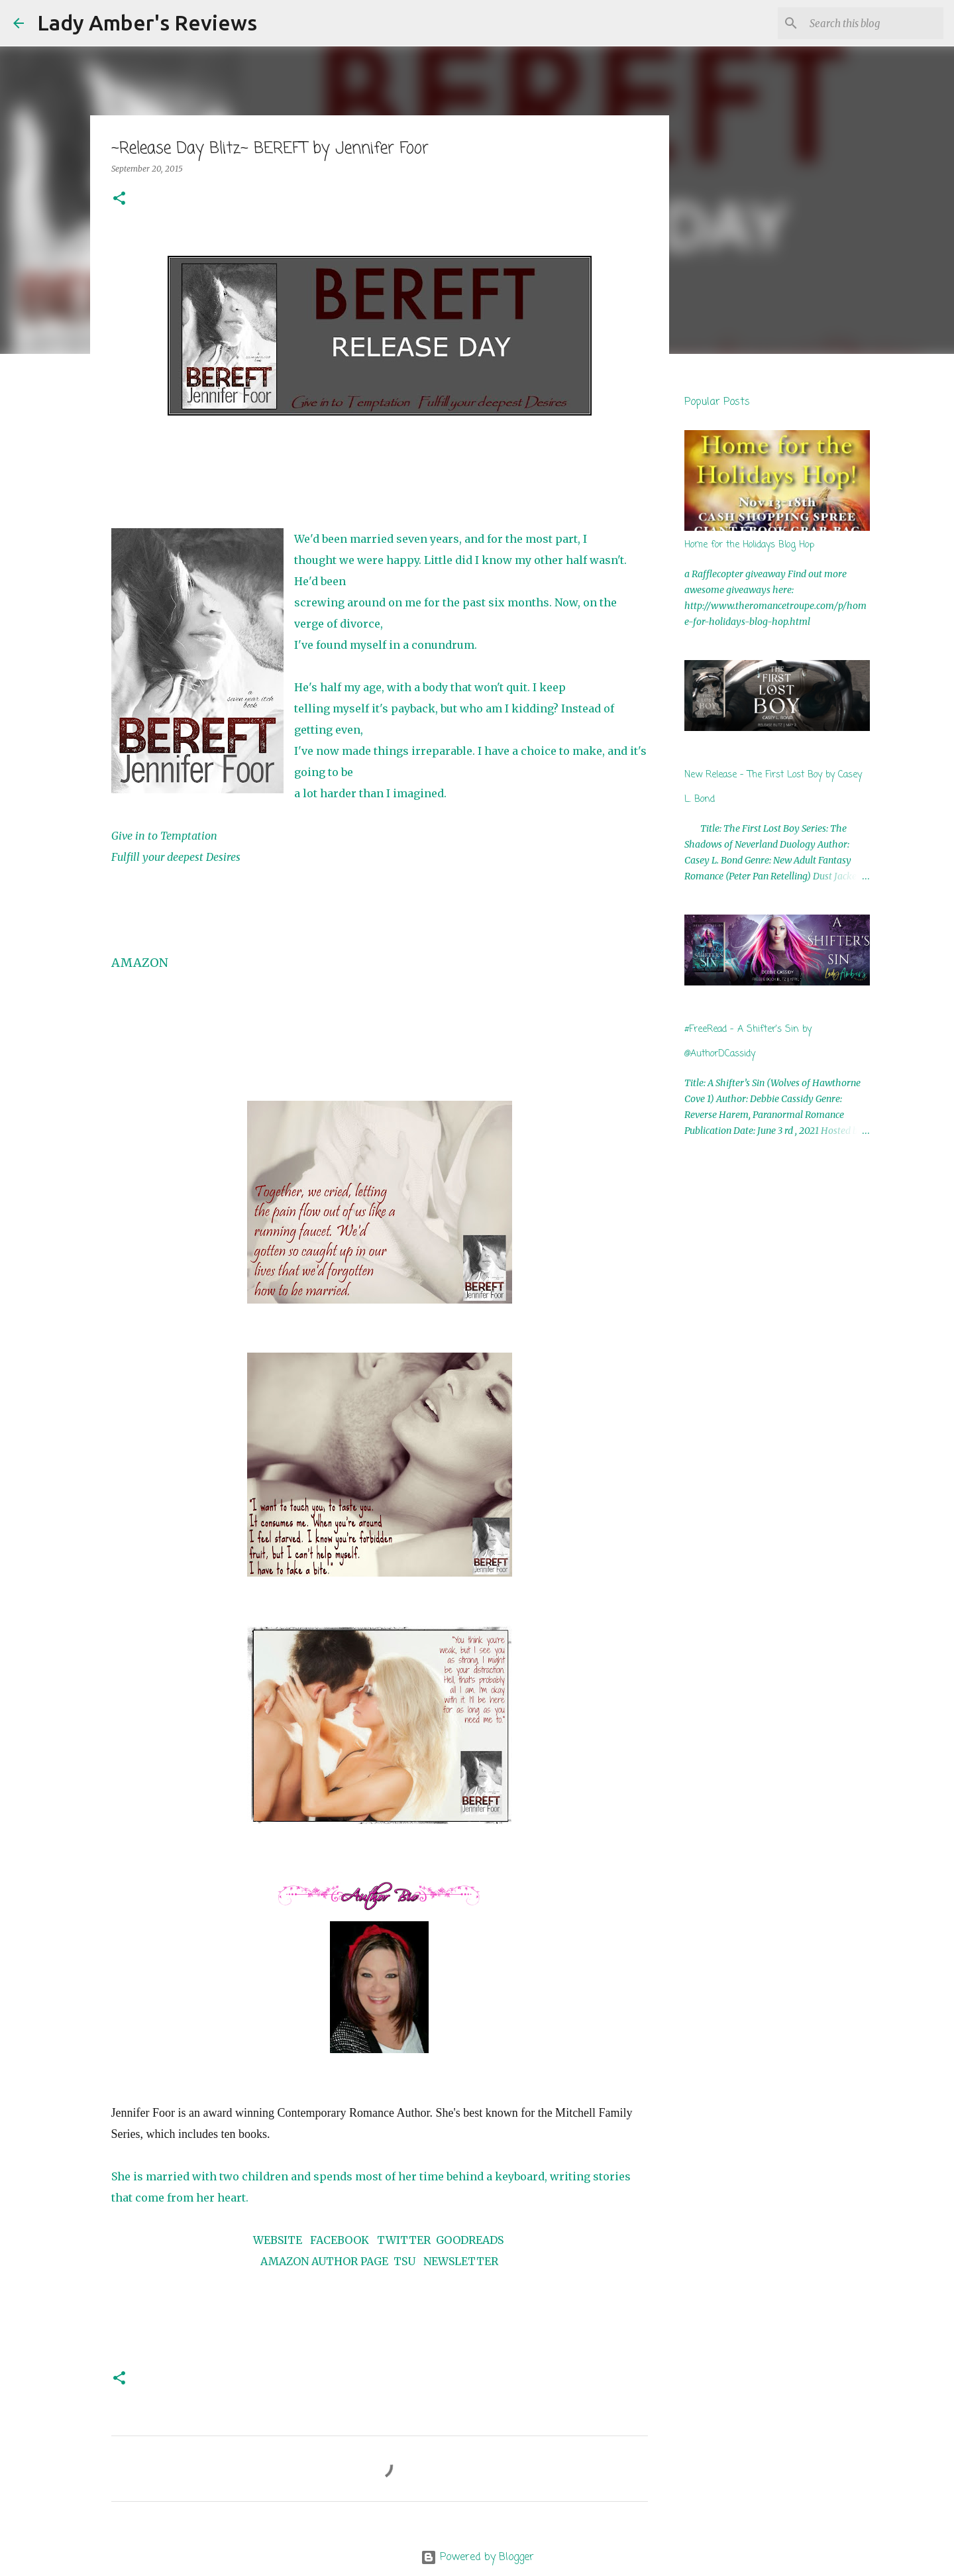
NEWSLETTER (460, 2261)
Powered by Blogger (477, 2557)
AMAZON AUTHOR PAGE (324, 2261)
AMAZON (139, 962)
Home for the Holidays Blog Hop (749, 545)
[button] (119, 199)
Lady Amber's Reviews (147, 22)
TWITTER (404, 2240)
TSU (404, 2261)
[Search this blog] (873, 23)
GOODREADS (470, 2240)
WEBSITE (277, 2240)
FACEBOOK (339, 2240)
